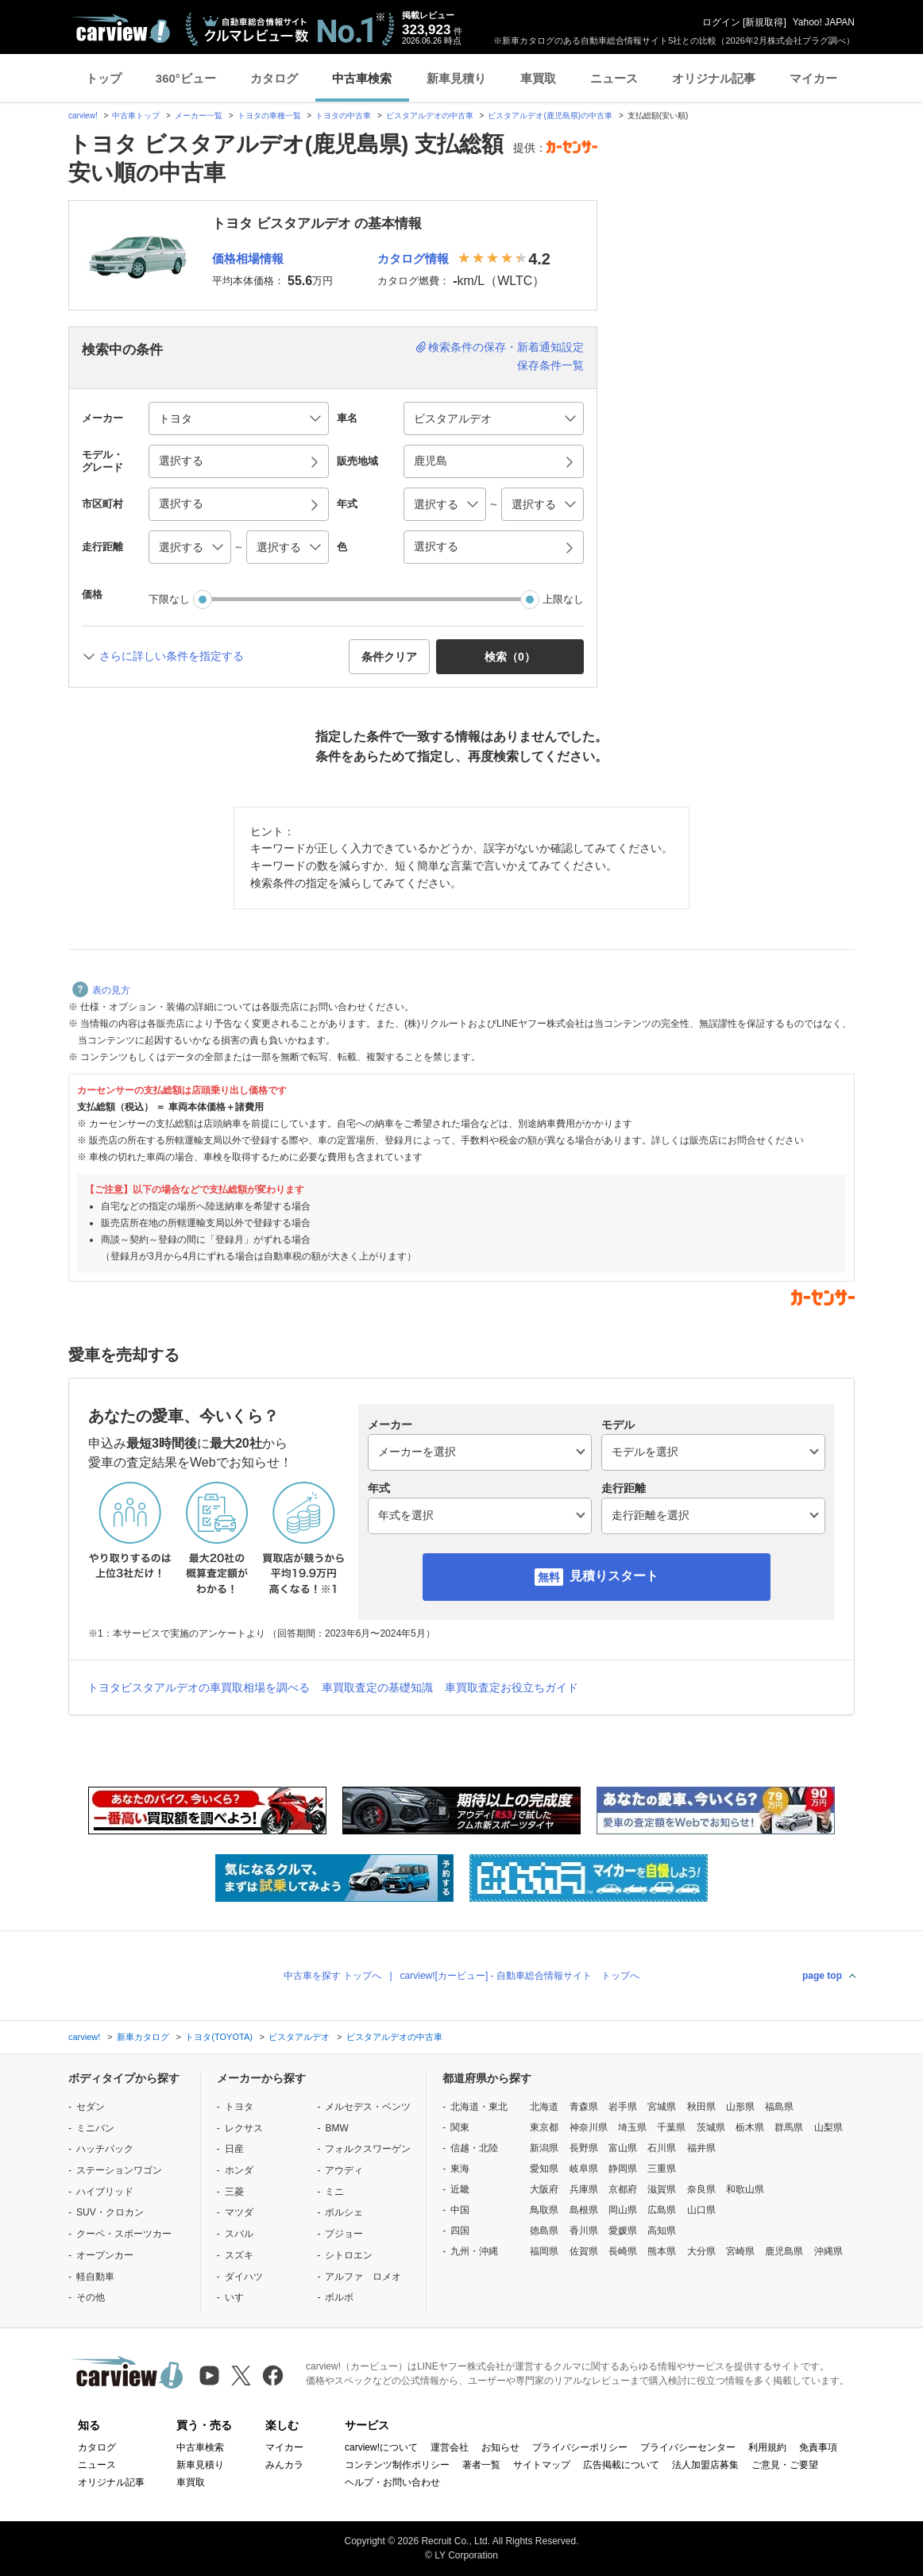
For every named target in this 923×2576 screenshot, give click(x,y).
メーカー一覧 (198, 115)
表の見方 (101, 990)
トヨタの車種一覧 (269, 115)
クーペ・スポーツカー (124, 2233)
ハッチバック (104, 2148)
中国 (459, 2209)
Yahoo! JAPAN (824, 22)
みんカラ (284, 2464)
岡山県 (622, 2209)
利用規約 (767, 2447)
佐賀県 (584, 2251)
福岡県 (544, 2251)
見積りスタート (614, 1576)
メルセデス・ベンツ (368, 2106)
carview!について (381, 2447)
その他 (90, 2297)
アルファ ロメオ (363, 2276)
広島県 (661, 2209)
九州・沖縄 (474, 2251)
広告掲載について (621, 2464)
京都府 (622, 2189)
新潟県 (544, 2148)
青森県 (584, 2106)
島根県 (584, 2209)
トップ (104, 78)
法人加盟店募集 (705, 2464)
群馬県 (788, 2127)
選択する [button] (181, 460)
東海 (459, 2168)
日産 (234, 2148)
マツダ (239, 2212)
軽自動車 (95, 2276)
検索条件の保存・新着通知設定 (506, 347)
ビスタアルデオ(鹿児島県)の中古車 (550, 115)
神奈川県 (589, 2127)
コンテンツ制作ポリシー (397, 2464)
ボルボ (339, 2297)
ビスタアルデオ (299, 2037)
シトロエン (349, 2255)
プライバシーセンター (688, 2447)
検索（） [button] (510, 656)
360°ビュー (186, 78)
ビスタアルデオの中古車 (429, 115)
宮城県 (661, 2106)
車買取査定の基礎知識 (377, 1687)
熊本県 (661, 2251)
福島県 (779, 2106)
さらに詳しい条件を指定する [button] (171, 656)
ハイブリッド (104, 2191)
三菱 (234, 2191)
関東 (459, 2127)
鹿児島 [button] (430, 460)
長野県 (584, 2148)
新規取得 (764, 22)
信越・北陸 (474, 2148)
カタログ (274, 78)
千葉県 (671, 2127)
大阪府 (544, 2189)
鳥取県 (544, 2209)
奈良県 (701, 2189)
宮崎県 (740, 2251)
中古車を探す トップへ (332, 1975)
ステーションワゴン (119, 2170)
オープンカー (104, 2255)
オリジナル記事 (713, 78)
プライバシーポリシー (580, 2447)
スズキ (239, 2255)
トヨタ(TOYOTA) (219, 2037)
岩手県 (622, 2106)
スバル (239, 2233)
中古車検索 (362, 78)
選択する (436, 546)
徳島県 (544, 2230)
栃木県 (750, 2127)
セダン (90, 2106)
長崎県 (622, 2251)
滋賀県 (661, 2189)
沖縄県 (828, 2251)
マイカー (813, 78)
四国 (459, 2230)
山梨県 (828, 2127)
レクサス (244, 2128)
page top (822, 1975)
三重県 (661, 2168)
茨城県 (711, 2127)
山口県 (701, 2209)
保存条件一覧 (550, 365)
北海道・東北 (479, 2106)
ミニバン (95, 2128)
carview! (83, 115)
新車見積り (456, 78)
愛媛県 (622, 2230)
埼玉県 (632, 2127)
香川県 (584, 2230)
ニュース (614, 78)
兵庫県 (584, 2189)
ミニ (334, 2191)
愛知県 (544, 2168)
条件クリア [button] (389, 656)
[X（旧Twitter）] (241, 2375)
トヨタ (239, 2106)
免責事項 (818, 2447)
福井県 (701, 2148)
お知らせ (500, 2447)
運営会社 (450, 2447)
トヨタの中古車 (343, 115)
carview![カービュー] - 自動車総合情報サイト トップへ (519, 1975)
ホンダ (239, 2170)
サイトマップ (541, 2464)
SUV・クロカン (110, 2212)
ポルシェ (344, 2212)
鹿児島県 (784, 2251)
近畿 (459, 2189)
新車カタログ (143, 2037)
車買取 (538, 78)
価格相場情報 (248, 258)
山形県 (740, 2106)
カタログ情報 (413, 258)
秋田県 (701, 2106)
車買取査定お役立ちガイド (511, 1687)
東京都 (544, 2127)
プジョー (344, 2233)
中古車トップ (136, 115)
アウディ (344, 2170)
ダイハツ (244, 2276)
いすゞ (239, 2297)
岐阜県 (584, 2168)
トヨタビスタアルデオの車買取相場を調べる (198, 1687)
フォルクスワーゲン (368, 2148)
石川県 (661, 2148)
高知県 (661, 2230)
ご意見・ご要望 (784, 2464)
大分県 (701, 2251)
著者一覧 (481, 2464)
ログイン (721, 22)
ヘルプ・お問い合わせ (392, 2482)
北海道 (544, 2106)
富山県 (622, 2148)
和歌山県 (745, 2189)
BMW (336, 2128)
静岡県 (622, 2168)
